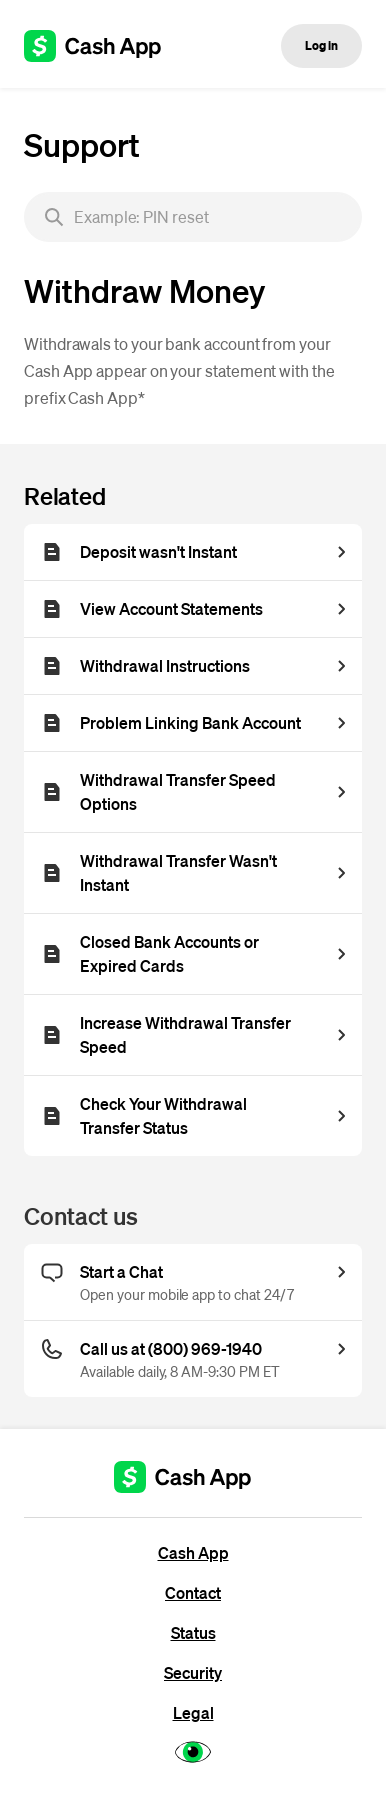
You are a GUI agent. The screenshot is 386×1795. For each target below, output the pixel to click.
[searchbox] (193, 217)
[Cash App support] (103, 46)
